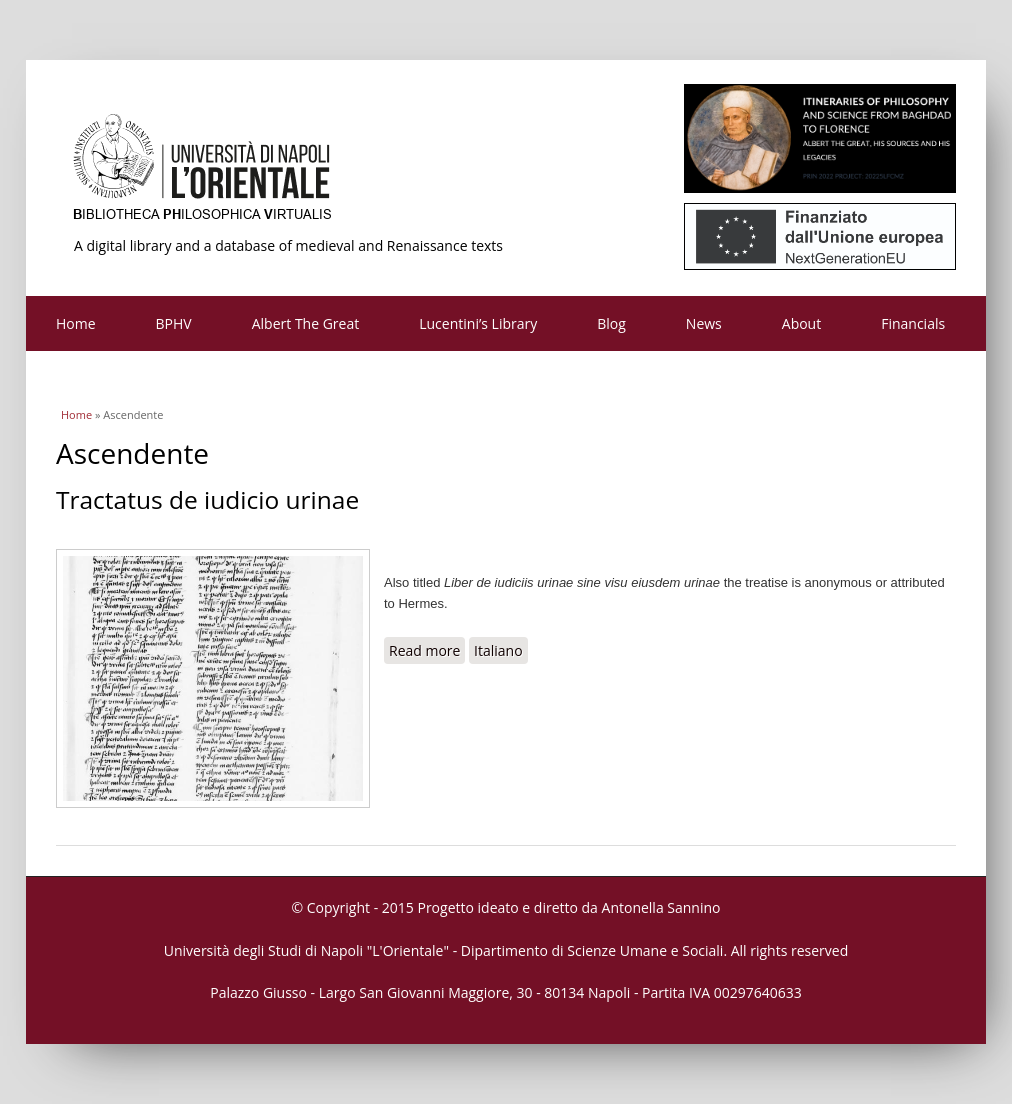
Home (76, 323)
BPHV (174, 323)
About (801, 323)
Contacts (84, 378)
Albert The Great (306, 323)
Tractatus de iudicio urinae (207, 499)
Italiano (498, 650)
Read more (427, 650)
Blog (611, 323)
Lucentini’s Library (478, 323)
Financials (913, 323)
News (704, 323)
